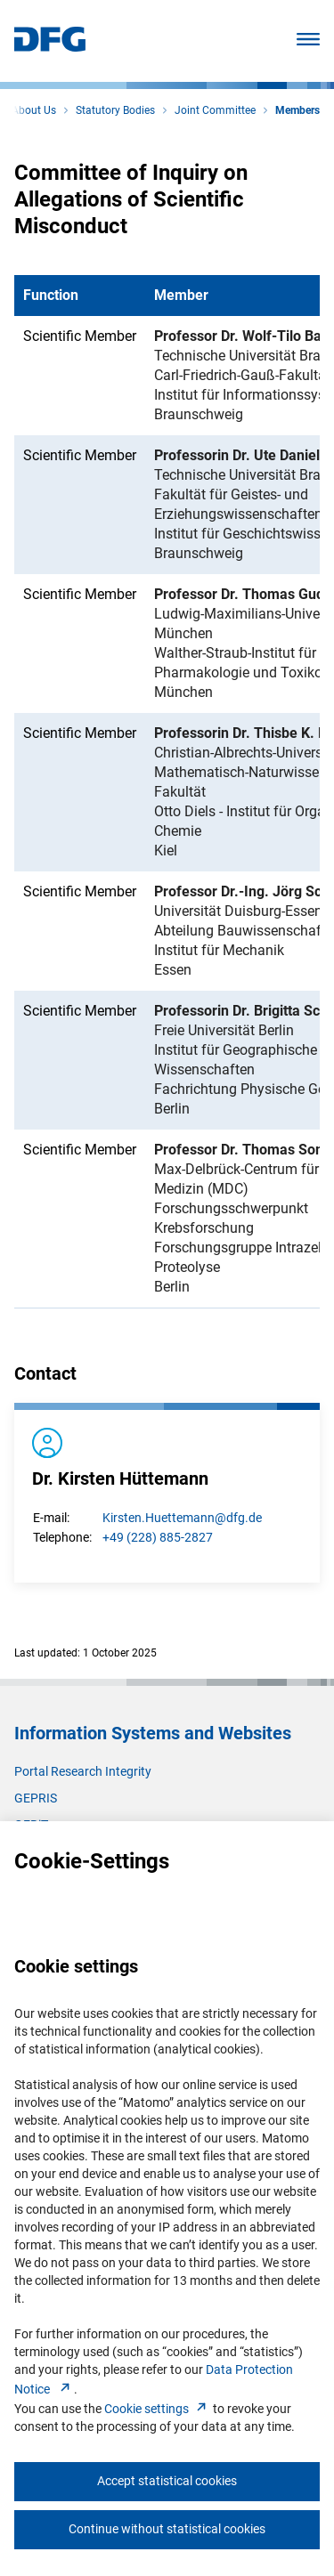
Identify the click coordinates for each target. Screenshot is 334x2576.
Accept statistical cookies (167, 2481)
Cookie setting (157, 2409)
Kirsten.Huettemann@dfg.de (182, 1518)
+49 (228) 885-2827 (157, 1537)
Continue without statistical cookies (167, 2529)
